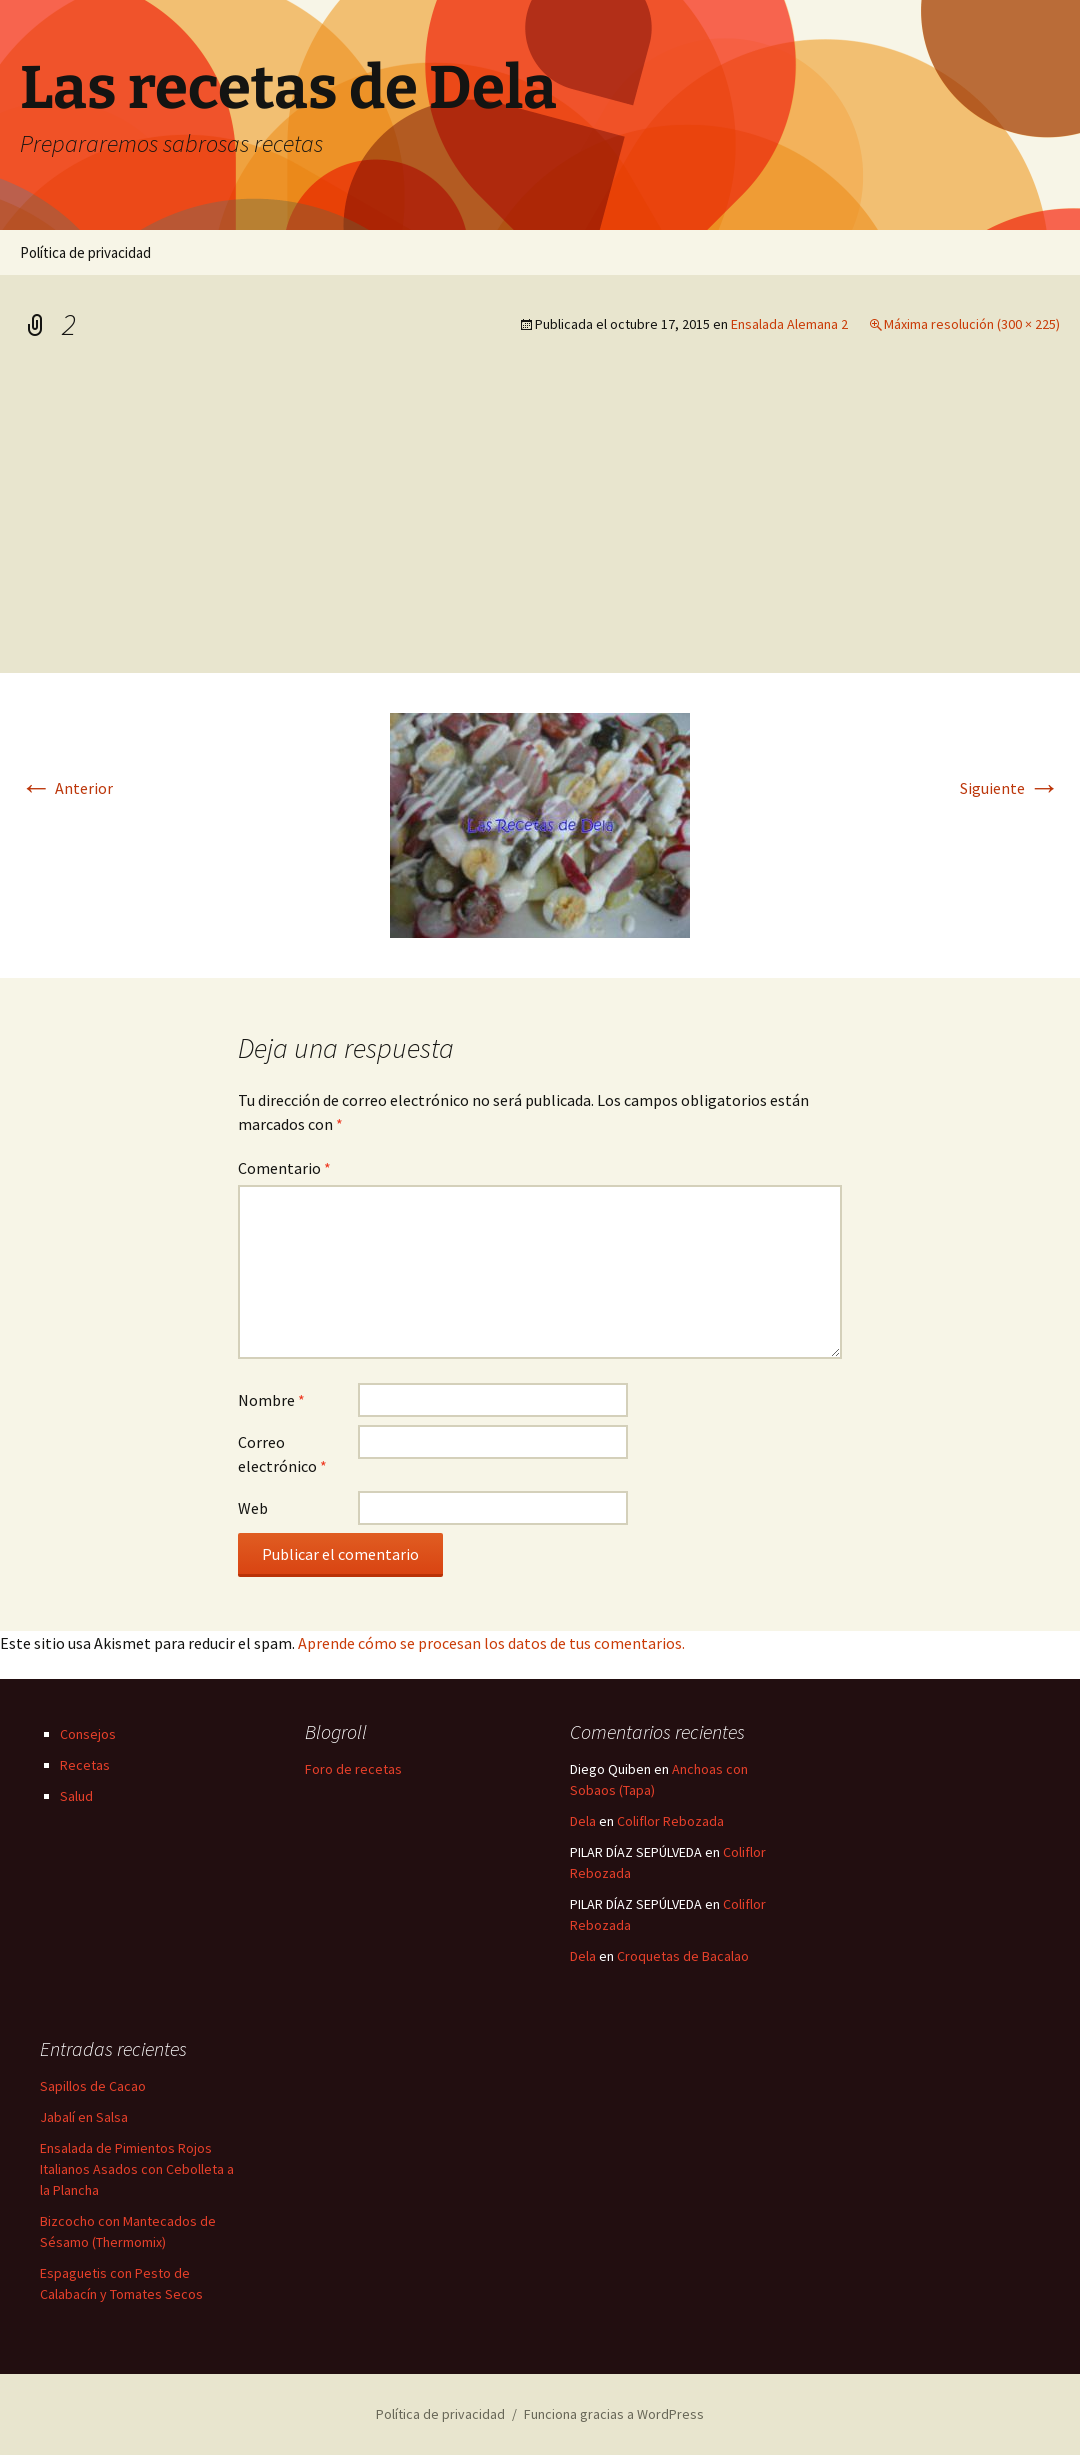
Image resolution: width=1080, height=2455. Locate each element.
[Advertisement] (540, 523)
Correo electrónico (282, 1454)
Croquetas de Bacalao (683, 1956)
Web (253, 1508)
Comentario (284, 1168)
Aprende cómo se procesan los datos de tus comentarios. (491, 1643)
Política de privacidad (85, 252)
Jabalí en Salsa (84, 2117)
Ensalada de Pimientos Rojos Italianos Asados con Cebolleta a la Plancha (137, 2169)
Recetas (85, 1765)
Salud (76, 1796)
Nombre (271, 1400)
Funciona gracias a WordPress (614, 2414)
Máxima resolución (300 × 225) (972, 324)
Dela (583, 1821)
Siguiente (1010, 788)
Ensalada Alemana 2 (789, 324)
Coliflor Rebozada (670, 1821)
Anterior (66, 788)
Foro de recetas (353, 1769)
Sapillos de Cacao (93, 2086)
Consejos (88, 1734)
